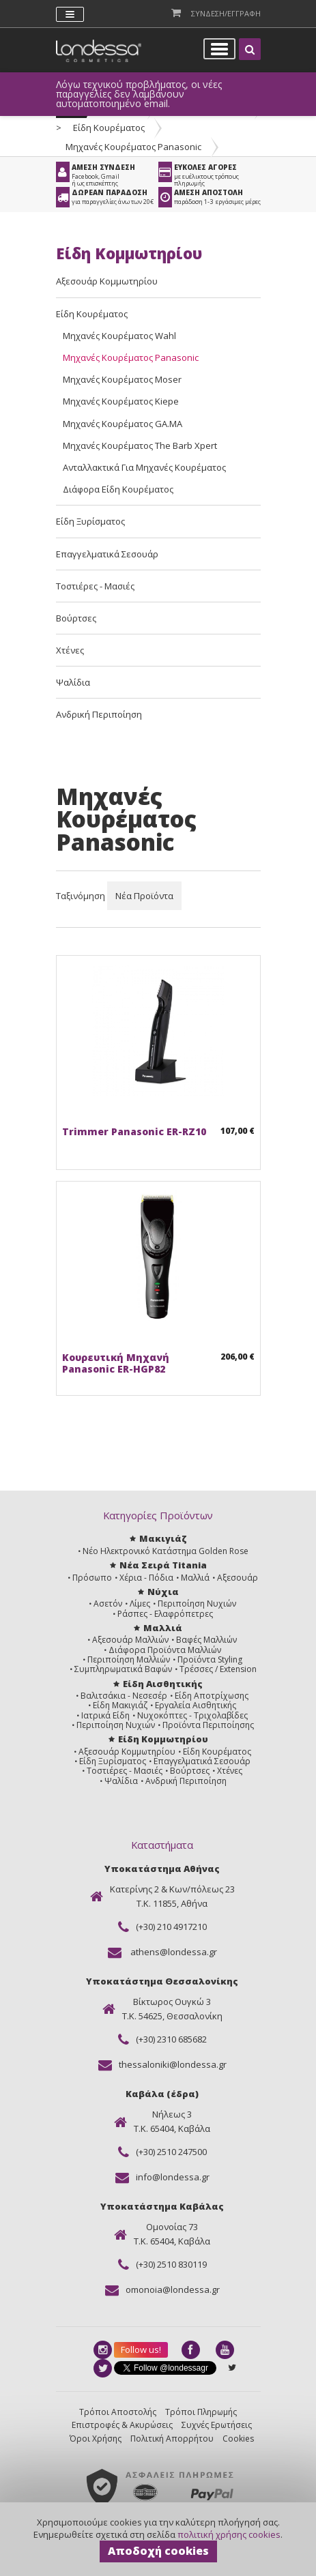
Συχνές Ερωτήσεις (217, 2425)
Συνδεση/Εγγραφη (226, 13)
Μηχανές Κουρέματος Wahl (119, 336)
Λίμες (140, 1603)
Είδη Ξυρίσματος (90, 521)
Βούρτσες (76, 618)
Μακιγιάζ (162, 1538)
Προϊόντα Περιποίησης (208, 1725)
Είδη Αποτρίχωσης (211, 1695)
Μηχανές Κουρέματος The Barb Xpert (140, 445)
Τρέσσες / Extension (218, 1669)
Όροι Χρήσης (95, 2438)
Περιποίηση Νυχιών (197, 1603)
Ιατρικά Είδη (105, 1715)
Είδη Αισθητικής (163, 1684)
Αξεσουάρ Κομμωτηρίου (107, 281)
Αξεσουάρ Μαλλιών (130, 1639)
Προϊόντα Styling (209, 1659)
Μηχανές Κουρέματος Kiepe (121, 401)
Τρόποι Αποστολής (117, 2412)
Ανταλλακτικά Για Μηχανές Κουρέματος (144, 467)
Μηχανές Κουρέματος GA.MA (122, 424)
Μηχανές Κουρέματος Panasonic (133, 147)
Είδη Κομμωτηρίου (163, 1739)
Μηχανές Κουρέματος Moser (122, 379)
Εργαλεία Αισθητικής (195, 1705)
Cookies (238, 2438)
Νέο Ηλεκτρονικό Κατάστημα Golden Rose (165, 1551)
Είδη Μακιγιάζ (120, 1705)
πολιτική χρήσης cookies (229, 2534)
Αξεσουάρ (237, 1577)
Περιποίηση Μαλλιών (128, 1659)
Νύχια (163, 1591)
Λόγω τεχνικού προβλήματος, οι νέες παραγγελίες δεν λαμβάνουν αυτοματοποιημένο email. (139, 94)
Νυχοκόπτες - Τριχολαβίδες (192, 1715)
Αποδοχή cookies (158, 2550)
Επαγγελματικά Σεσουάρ (107, 554)
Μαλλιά (195, 1577)
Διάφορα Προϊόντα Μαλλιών (165, 1650)
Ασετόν (108, 1603)
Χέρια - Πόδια (146, 1577)
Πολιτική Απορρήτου (172, 2438)
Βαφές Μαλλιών (206, 1639)
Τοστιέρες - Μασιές (95, 586)
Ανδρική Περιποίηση (99, 714)
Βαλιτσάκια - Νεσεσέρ (124, 1695)
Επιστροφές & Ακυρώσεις (122, 2425)
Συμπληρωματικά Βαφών (123, 1669)
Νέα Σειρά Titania (163, 1565)
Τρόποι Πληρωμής (201, 2412)
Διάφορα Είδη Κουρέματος (118, 489)
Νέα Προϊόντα (144, 896)
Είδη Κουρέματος (109, 127)
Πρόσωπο (92, 1577)
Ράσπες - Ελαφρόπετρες (165, 1614)
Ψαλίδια (73, 682)
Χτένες (70, 650)
